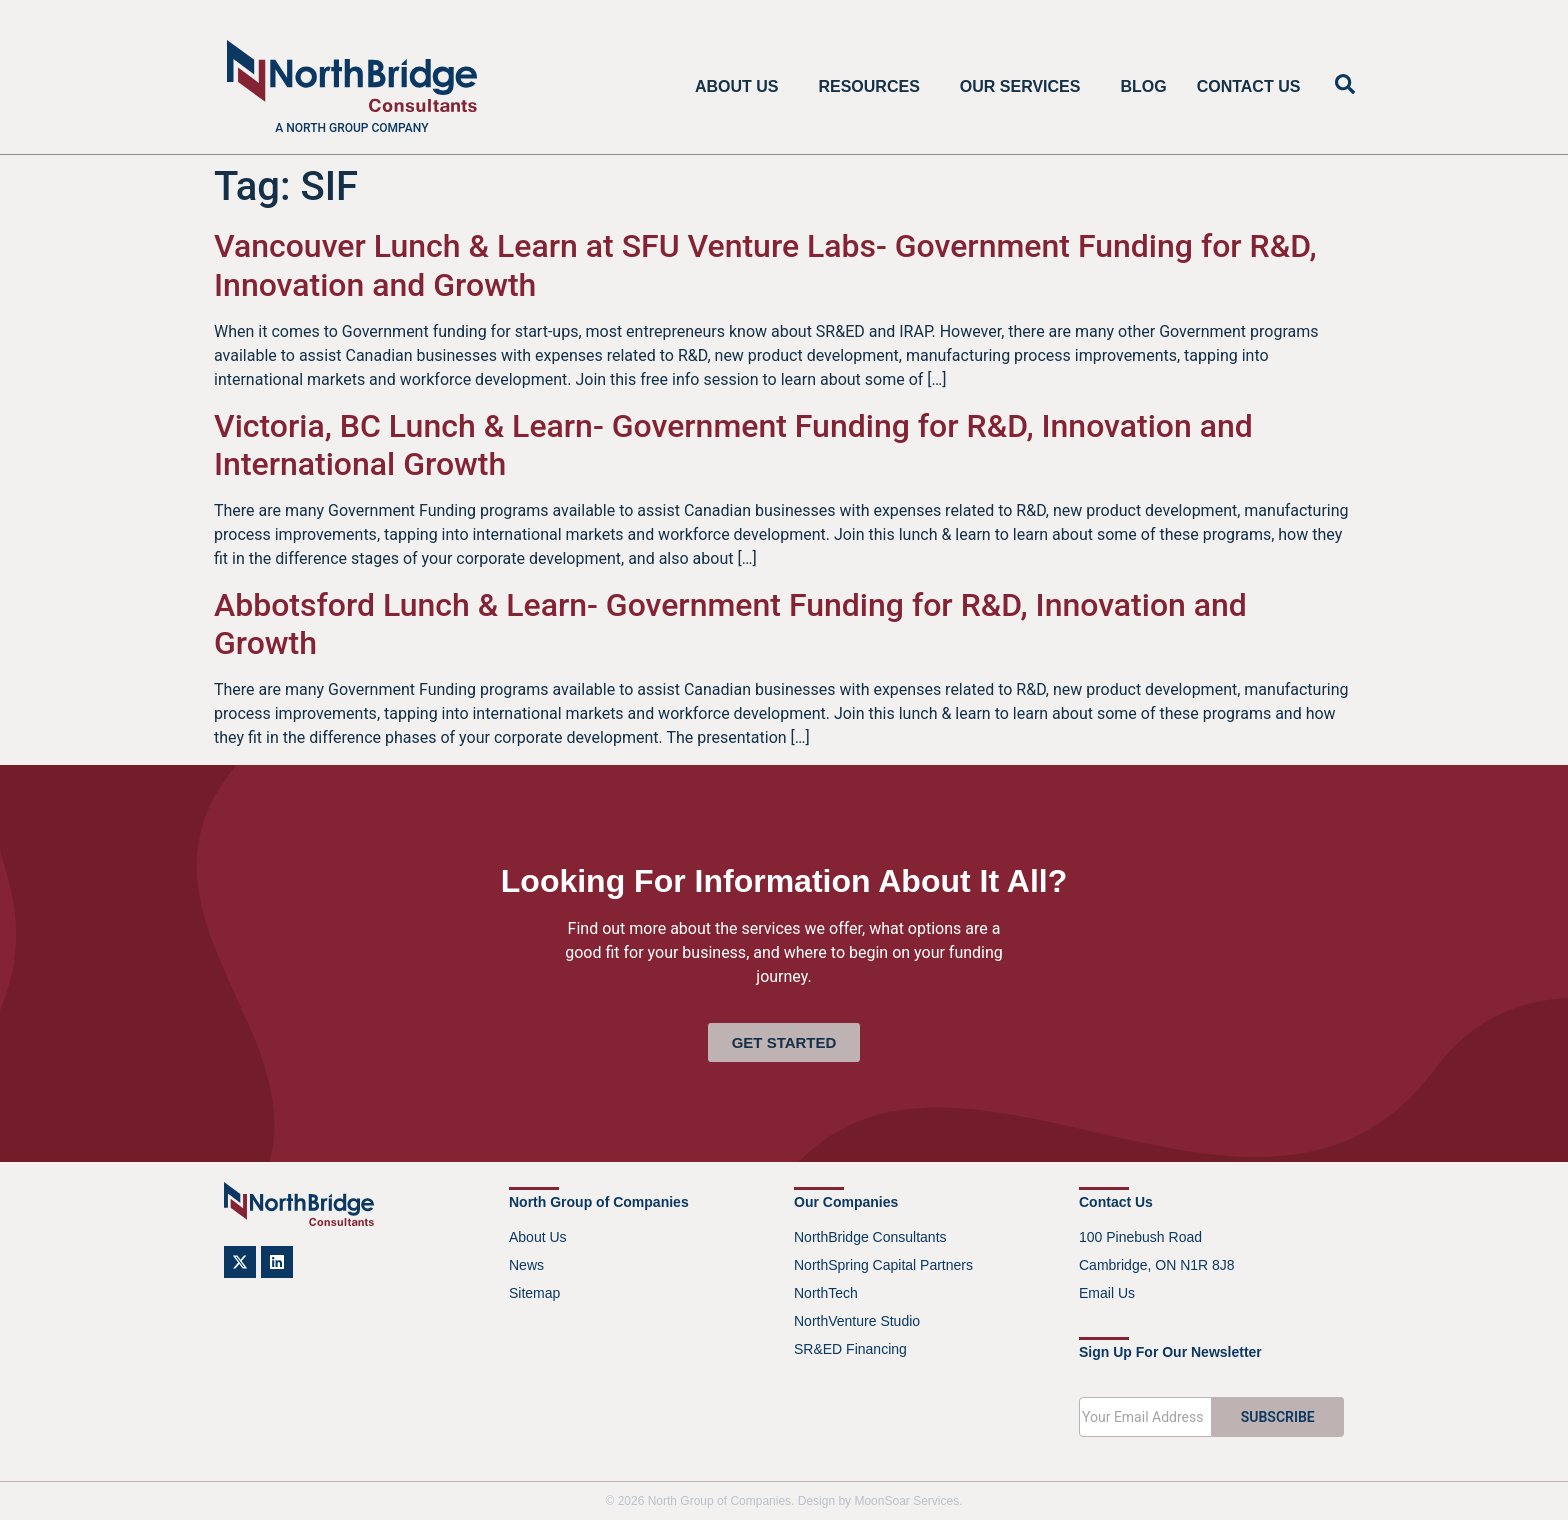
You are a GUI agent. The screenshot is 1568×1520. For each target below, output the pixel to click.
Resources (873, 87)
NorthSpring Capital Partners (883, 1265)
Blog (1143, 86)
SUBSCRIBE (1278, 1417)
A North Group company (351, 128)
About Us (742, 87)
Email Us (1107, 1293)
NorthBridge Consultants (870, 1237)
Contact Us (1249, 86)
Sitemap (534, 1293)
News (526, 1265)
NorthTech (826, 1293)
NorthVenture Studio (857, 1321)
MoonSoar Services (906, 1501)
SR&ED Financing (850, 1349)
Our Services (1025, 87)
